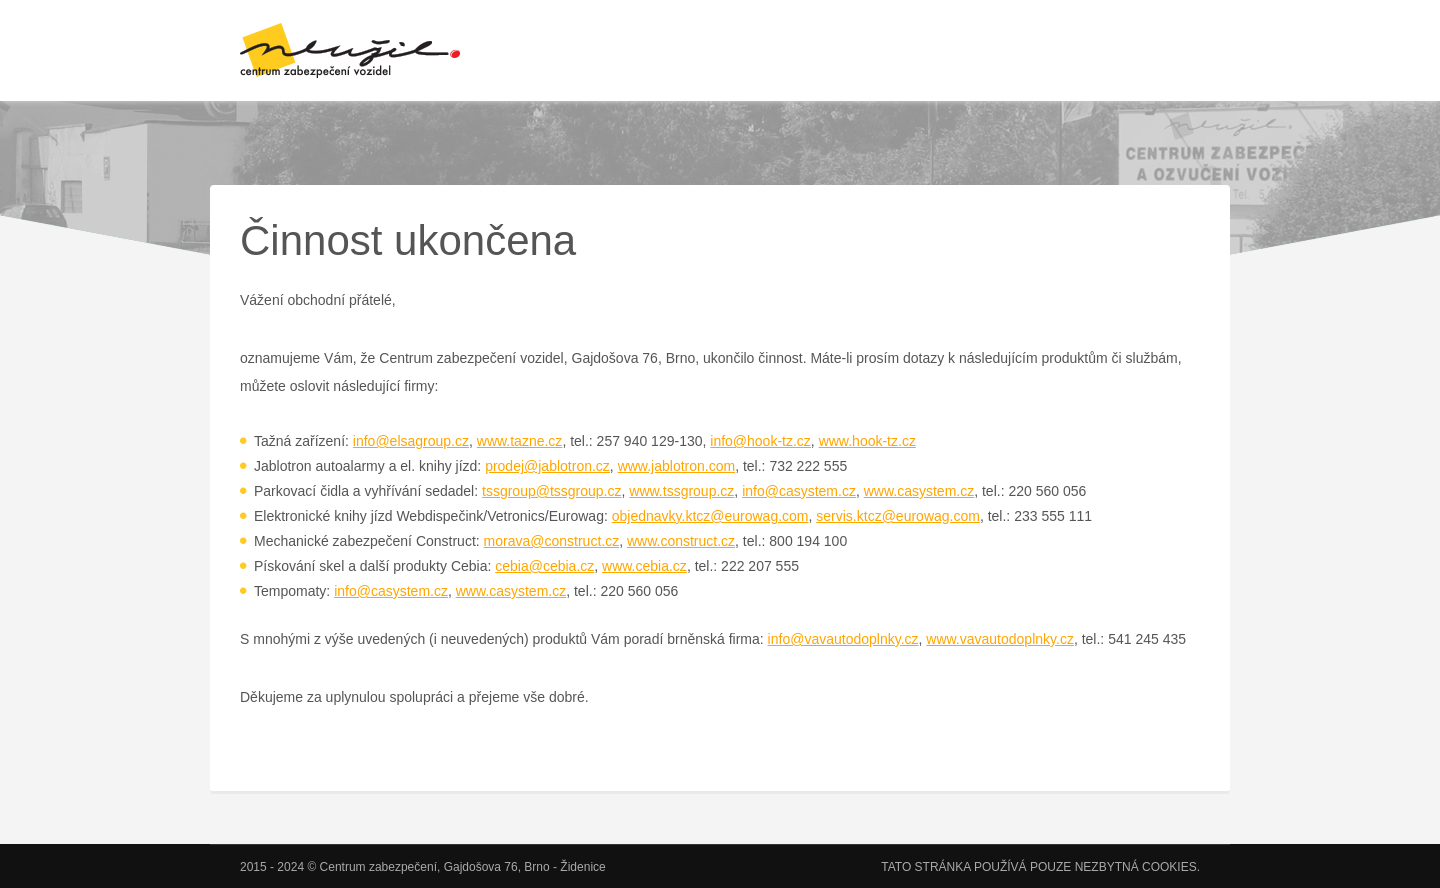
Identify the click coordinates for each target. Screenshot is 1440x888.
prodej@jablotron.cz (547, 466)
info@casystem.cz (799, 491)
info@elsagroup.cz (411, 441)
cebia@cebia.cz (544, 566)
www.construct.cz (681, 541)
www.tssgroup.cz (681, 491)
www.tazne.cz (520, 441)
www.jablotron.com (677, 466)
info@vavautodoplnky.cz (843, 639)
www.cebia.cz (644, 566)
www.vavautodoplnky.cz (1000, 639)
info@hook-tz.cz (760, 441)
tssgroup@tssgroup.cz (552, 491)
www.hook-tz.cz (867, 441)
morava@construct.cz (552, 541)
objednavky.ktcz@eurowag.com (710, 516)
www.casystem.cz (919, 491)
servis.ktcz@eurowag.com (898, 516)
